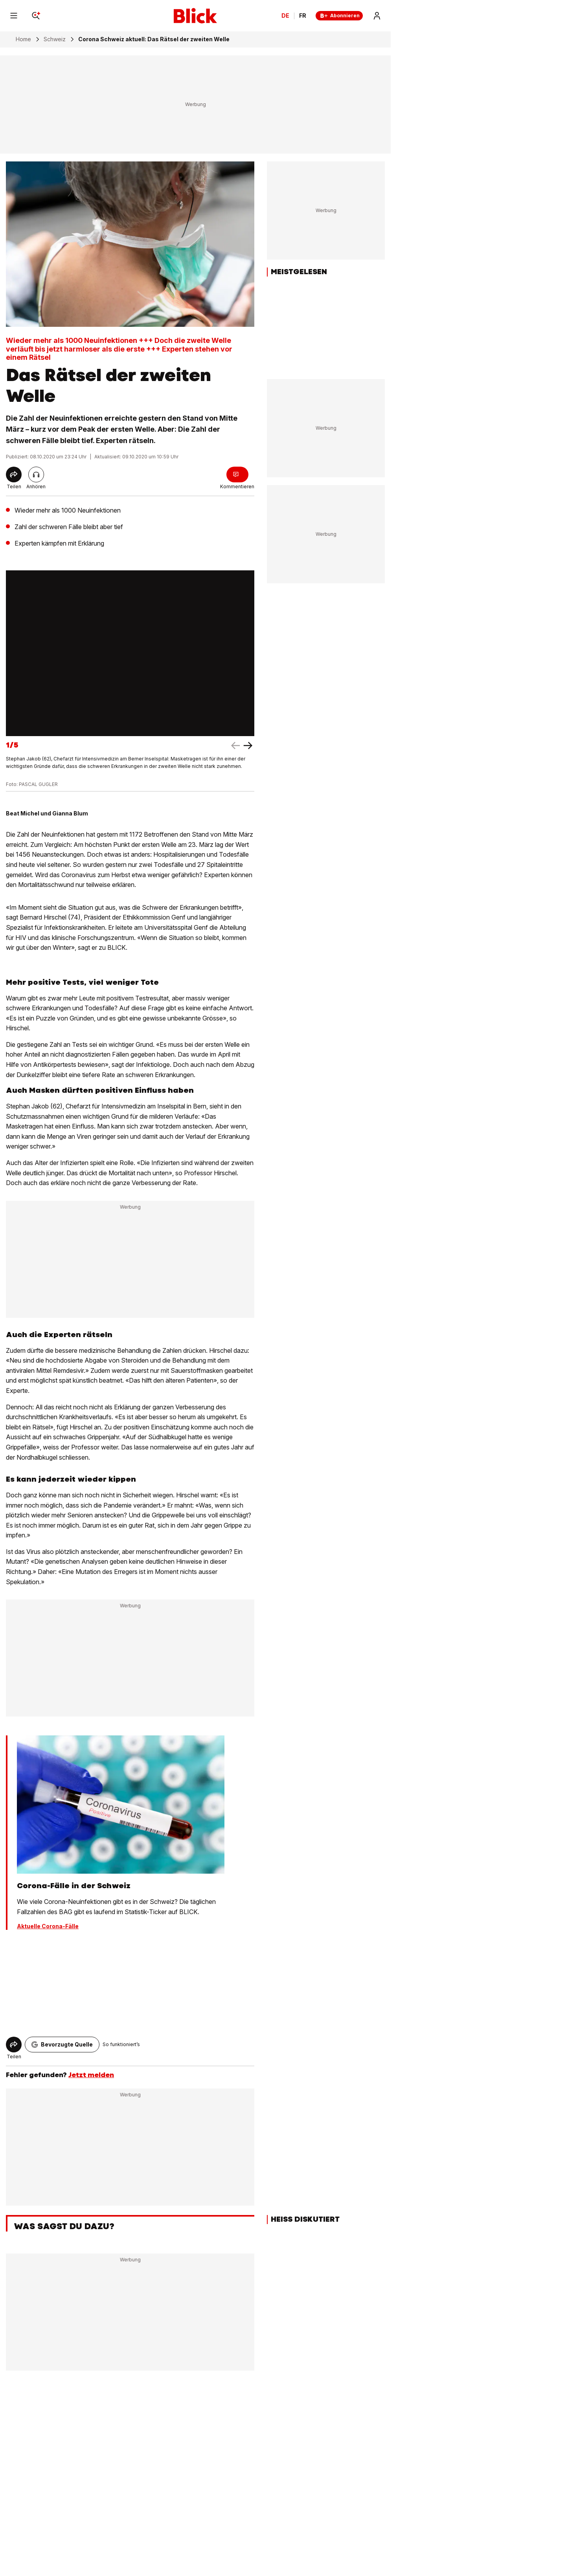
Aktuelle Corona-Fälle (48, 1926)
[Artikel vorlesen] (36, 474)
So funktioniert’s (121, 2044)
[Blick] (195, 16)
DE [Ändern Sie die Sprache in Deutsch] (285, 16)
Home (23, 39)
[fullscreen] (130, 653)
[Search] (36, 16)
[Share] (14, 474)
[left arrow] (248, 745)
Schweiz (55, 39)
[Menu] (14, 16)
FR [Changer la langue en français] (302, 16)
